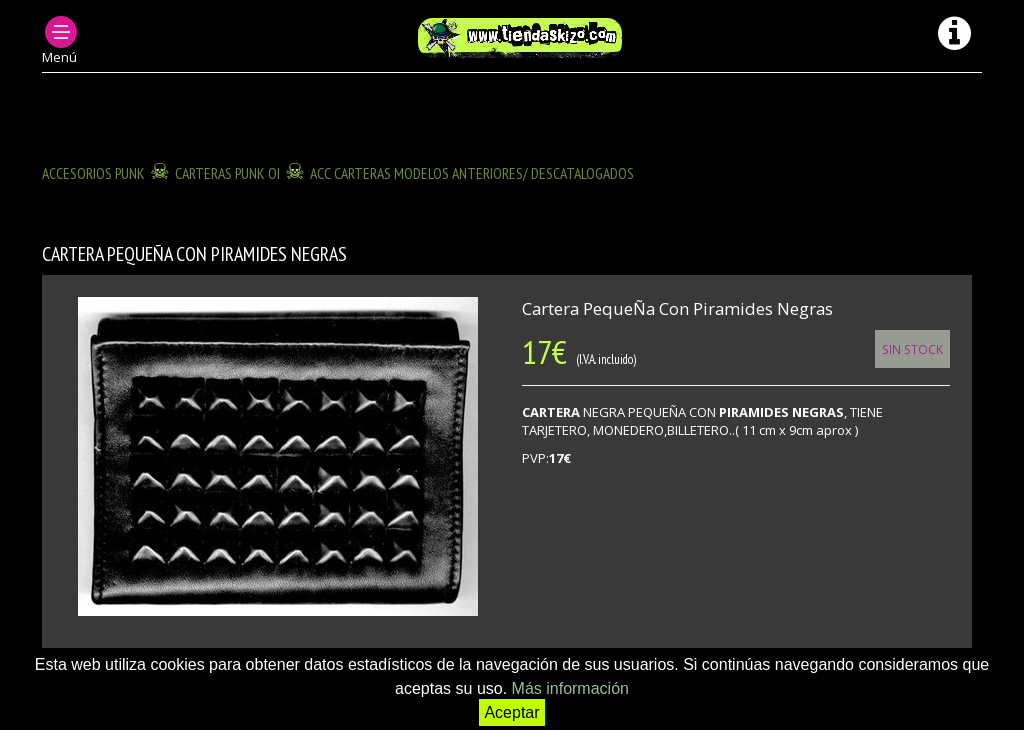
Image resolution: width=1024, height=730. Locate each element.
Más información (570, 688)
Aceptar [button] (511, 712)
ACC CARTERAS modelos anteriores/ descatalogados (472, 173)
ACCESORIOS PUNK (93, 173)
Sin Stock (912, 349)
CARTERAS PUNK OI (227, 173)
